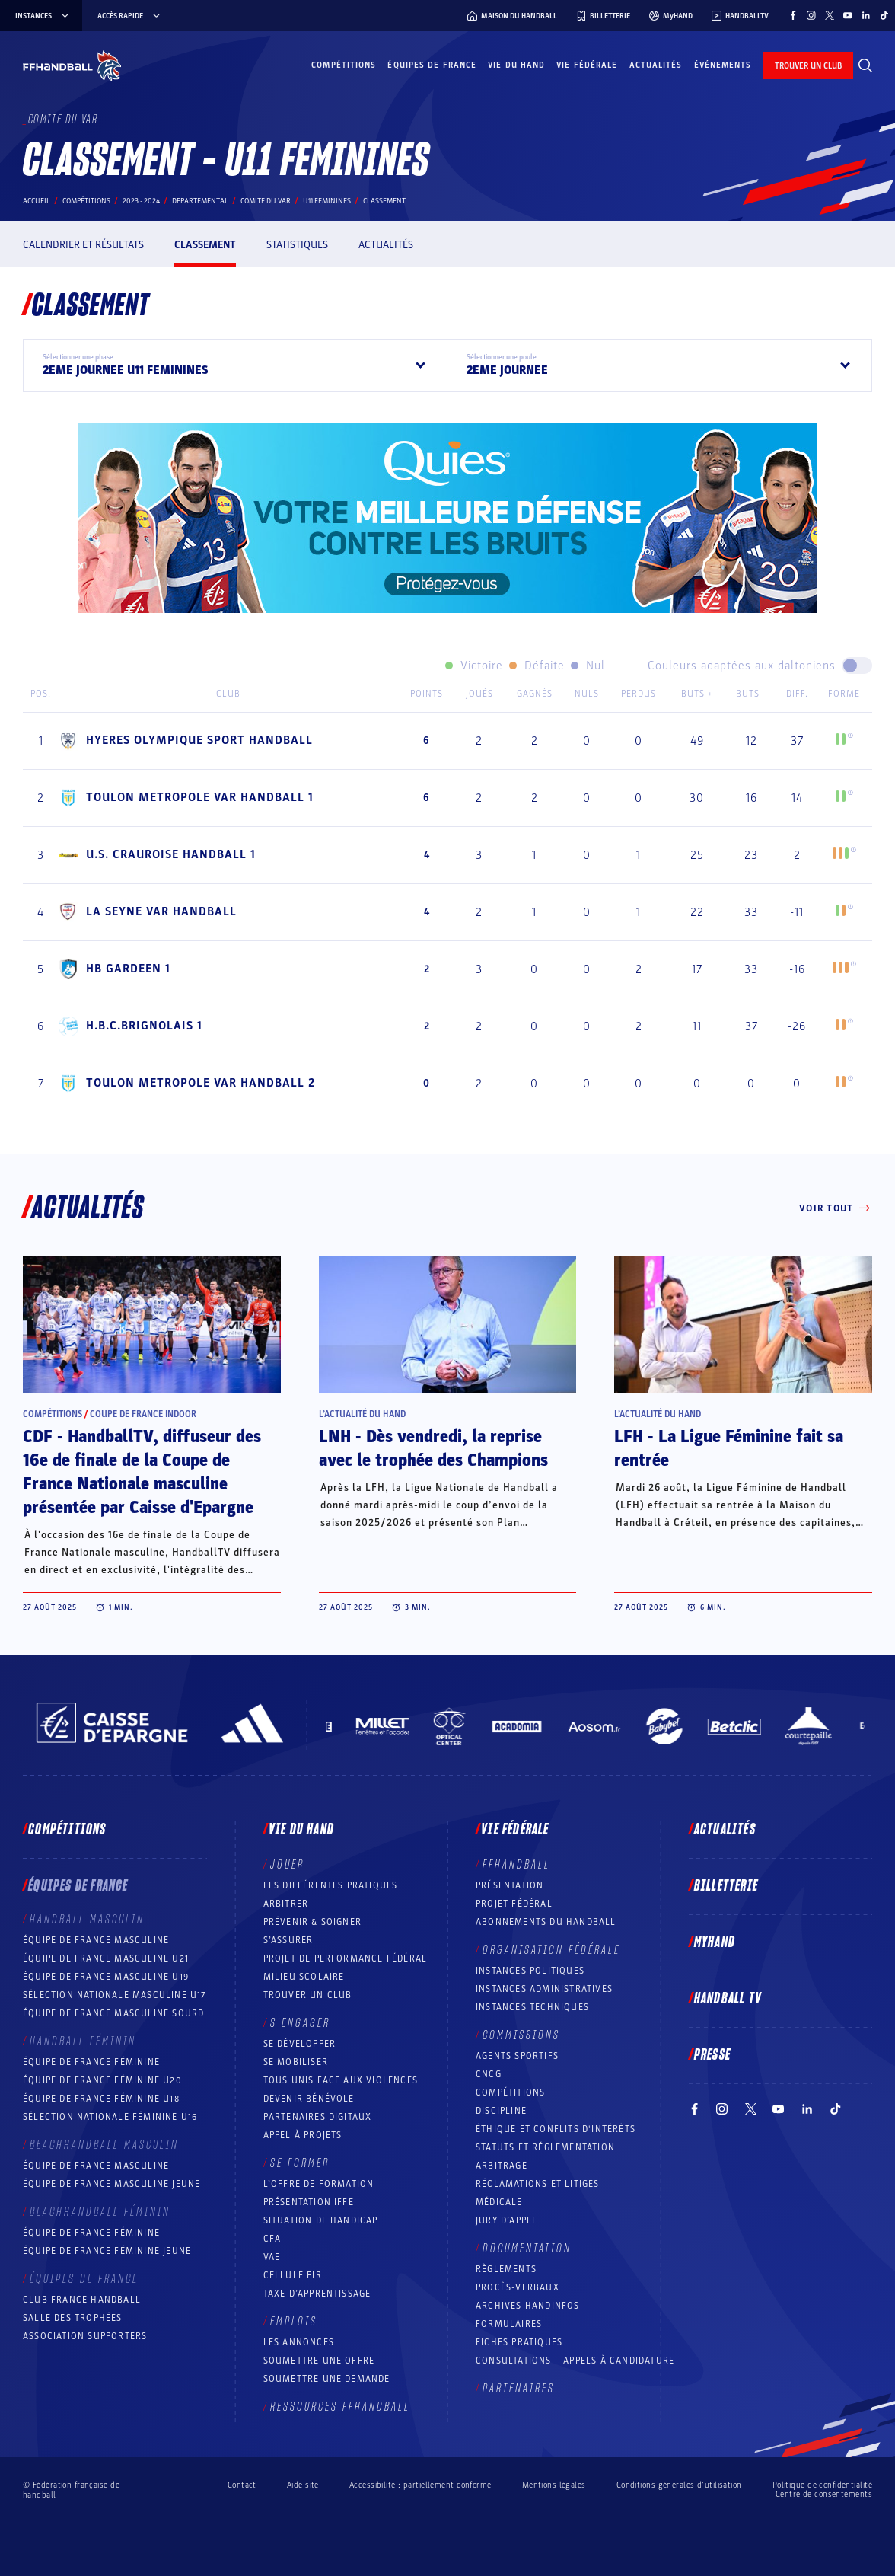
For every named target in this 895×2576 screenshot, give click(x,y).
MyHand (714, 1942)
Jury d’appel (506, 2220)
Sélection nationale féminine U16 (110, 2117)
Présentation (509, 1885)
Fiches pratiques (519, 2342)
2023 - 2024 (141, 201)
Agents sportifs (517, 2056)
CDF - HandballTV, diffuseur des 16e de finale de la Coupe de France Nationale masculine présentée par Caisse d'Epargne (142, 1472)
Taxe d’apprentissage (317, 2293)
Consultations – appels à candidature (575, 2360)
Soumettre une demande (326, 2378)
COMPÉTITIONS (510, 2092)
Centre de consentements (824, 2494)
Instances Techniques (532, 2007)
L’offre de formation (318, 2184)
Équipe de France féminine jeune (107, 2251)
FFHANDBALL (516, 1865)
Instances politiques (530, 1970)
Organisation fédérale (551, 1950)
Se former (300, 2163)
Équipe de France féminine (91, 2062)
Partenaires (519, 2389)
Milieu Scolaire (304, 1976)
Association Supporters (85, 2336)
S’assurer (288, 1940)
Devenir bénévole (309, 2098)
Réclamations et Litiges (538, 2184)
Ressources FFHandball (340, 2407)
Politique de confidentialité (822, 2485)
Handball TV (728, 1998)
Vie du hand (516, 65)
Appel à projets (302, 2135)
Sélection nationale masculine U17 (115, 1995)
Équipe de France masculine (96, 1940)
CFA (272, 2238)
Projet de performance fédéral (345, 1958)
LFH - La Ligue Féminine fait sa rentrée (728, 1448)
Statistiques (297, 244)
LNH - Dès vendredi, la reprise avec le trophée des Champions (433, 1448)
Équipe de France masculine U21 (106, 1958)
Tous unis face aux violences (341, 2080)
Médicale (499, 2202)
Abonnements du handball (546, 1922)
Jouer (287, 1865)
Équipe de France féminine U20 (102, 2080)
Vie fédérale (586, 65)
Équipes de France (431, 65)
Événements (723, 65)
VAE (272, 2257)
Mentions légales (554, 2485)
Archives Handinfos (528, 2305)
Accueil (36, 201)
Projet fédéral (514, 1903)
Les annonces (298, 2342)
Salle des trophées (73, 2318)
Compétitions (343, 65)
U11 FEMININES (327, 201)
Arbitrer (286, 1903)
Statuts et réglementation (545, 2147)
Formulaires (509, 2324)
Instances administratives (544, 1989)
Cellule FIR (292, 2275)
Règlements (506, 2269)
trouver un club (808, 66)
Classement (205, 244)
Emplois (293, 2322)
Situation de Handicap (320, 2220)
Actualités (656, 65)
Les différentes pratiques (330, 1885)
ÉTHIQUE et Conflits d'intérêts (555, 2129)
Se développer (299, 2043)
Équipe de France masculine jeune (111, 2184)
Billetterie (726, 1886)
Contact (242, 2485)
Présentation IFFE (308, 2202)
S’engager (300, 2023)
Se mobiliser (295, 2062)
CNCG (489, 2074)
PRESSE (712, 2055)
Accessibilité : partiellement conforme (420, 2485)
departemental (200, 201)
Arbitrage (501, 2165)
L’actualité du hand (362, 1414)
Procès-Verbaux (517, 2287)
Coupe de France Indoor (143, 1414)
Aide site (303, 2485)
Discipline (501, 2110)
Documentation (527, 2248)
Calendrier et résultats (83, 244)
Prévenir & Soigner (312, 1922)
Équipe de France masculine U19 (106, 1976)
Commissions (521, 2035)
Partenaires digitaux (317, 2117)
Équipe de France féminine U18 (101, 2098)
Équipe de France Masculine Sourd (113, 2013)
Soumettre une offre (319, 2360)
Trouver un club (307, 1995)
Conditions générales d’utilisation (679, 2485)
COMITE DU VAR (265, 201)
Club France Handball (82, 2299)
